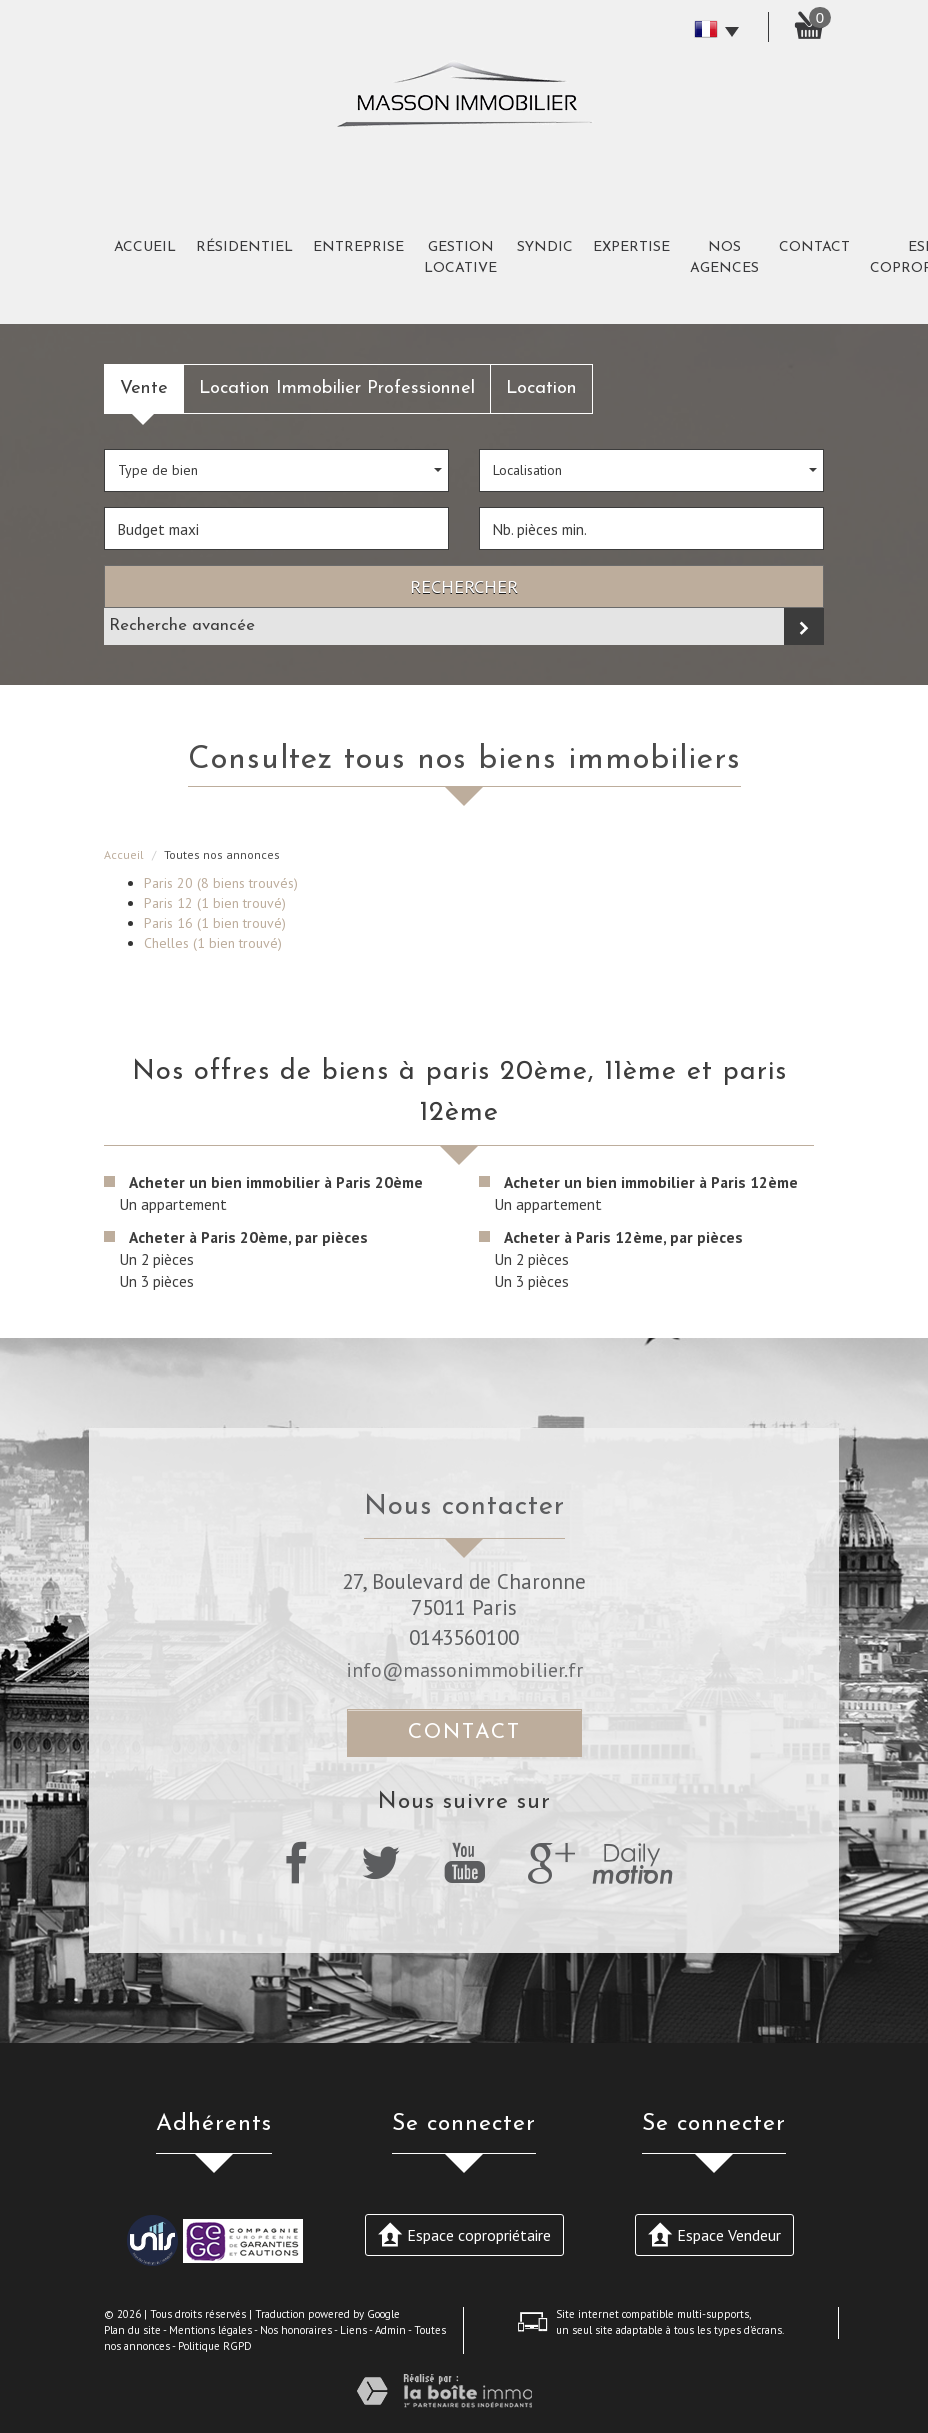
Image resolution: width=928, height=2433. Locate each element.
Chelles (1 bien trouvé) (213, 943)
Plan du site (132, 2330)
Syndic (545, 247)
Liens (353, 2330)
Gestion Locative (460, 258)
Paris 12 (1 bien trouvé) (215, 903)
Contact (814, 247)
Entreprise (358, 247)
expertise (631, 247)
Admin (390, 2330)
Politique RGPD (215, 2346)
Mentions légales (210, 2330)
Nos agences (724, 258)
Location (541, 388)
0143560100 (464, 1637)
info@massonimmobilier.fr (464, 1669)
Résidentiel (244, 247)
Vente (144, 388)
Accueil (145, 247)
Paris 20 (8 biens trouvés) (221, 883)
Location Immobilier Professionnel (337, 388)
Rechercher (464, 586)
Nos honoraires (296, 2330)
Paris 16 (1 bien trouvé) (215, 923)
